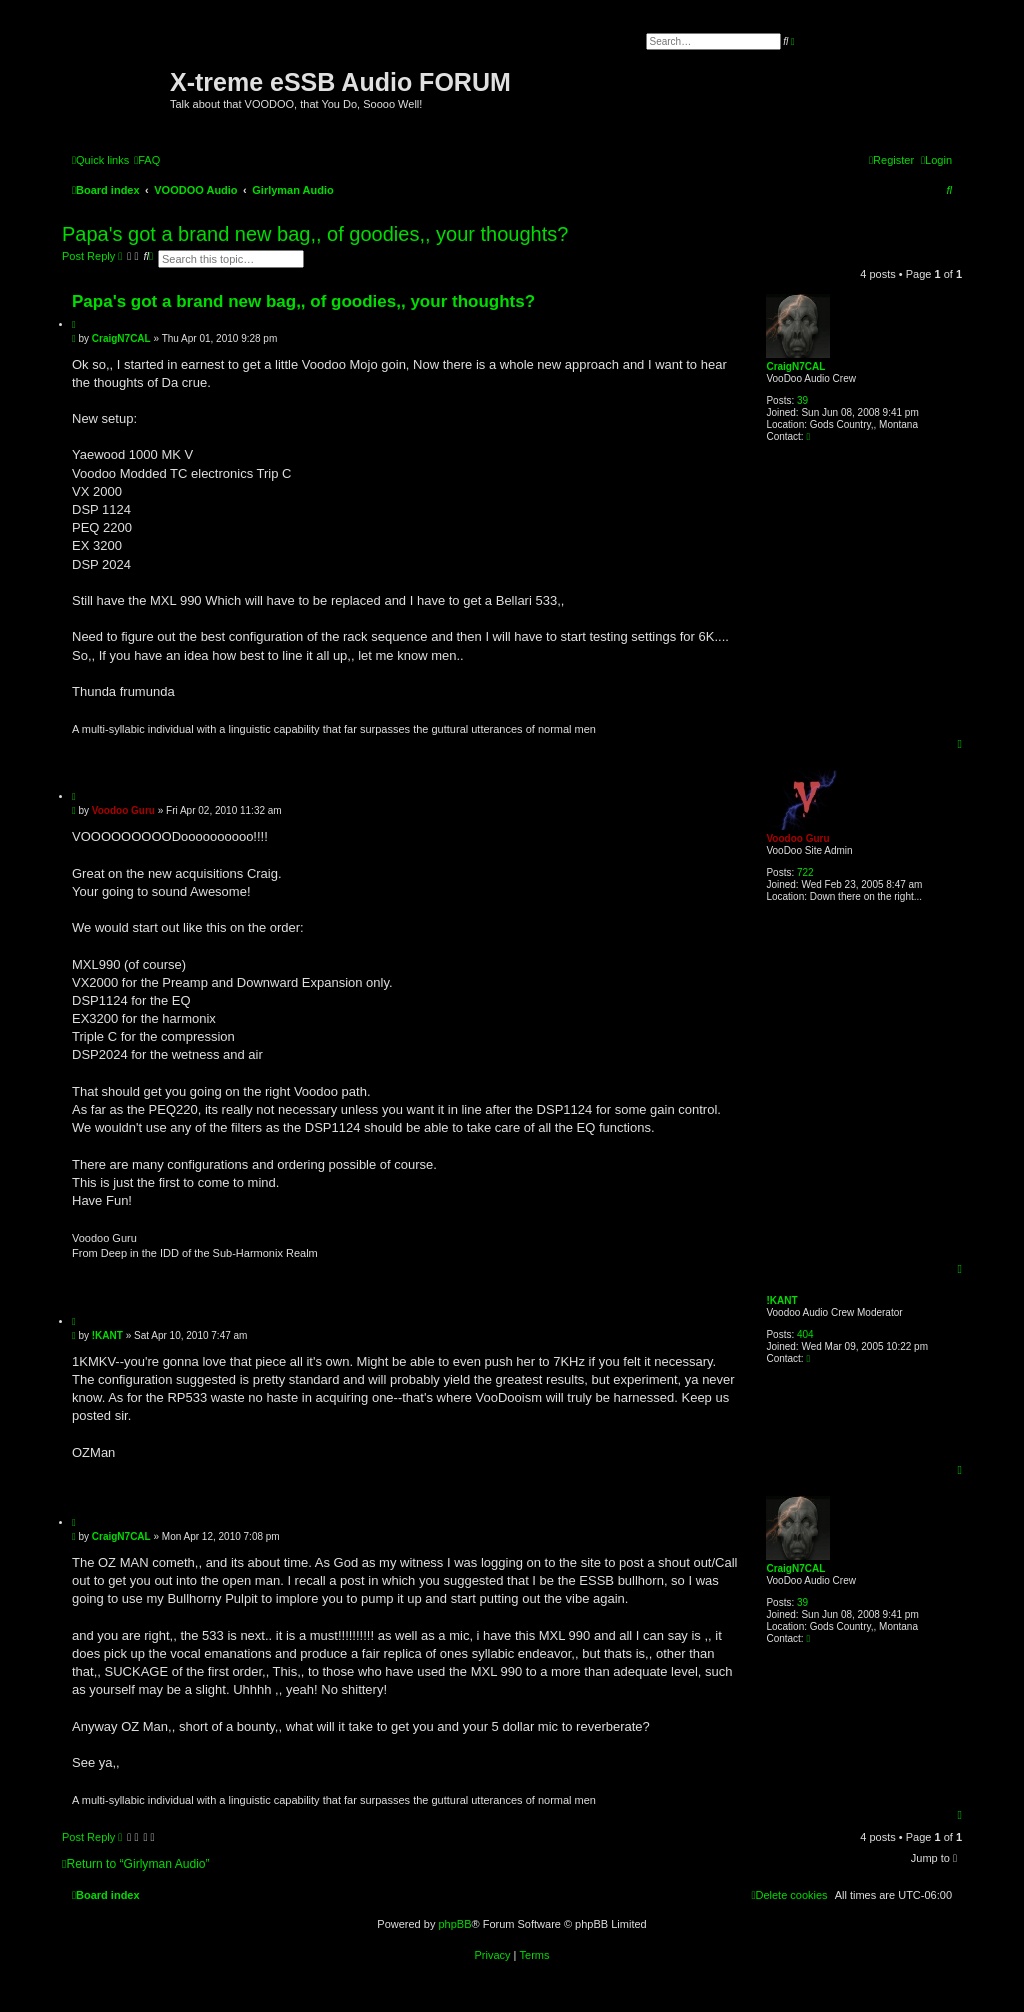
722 (805, 872)
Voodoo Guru (797, 838)
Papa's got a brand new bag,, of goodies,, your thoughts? (315, 234)
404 (805, 1334)
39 (802, 400)
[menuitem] (147, 160)
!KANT (781, 1300)
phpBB (454, 1924)
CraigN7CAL (795, 366)
